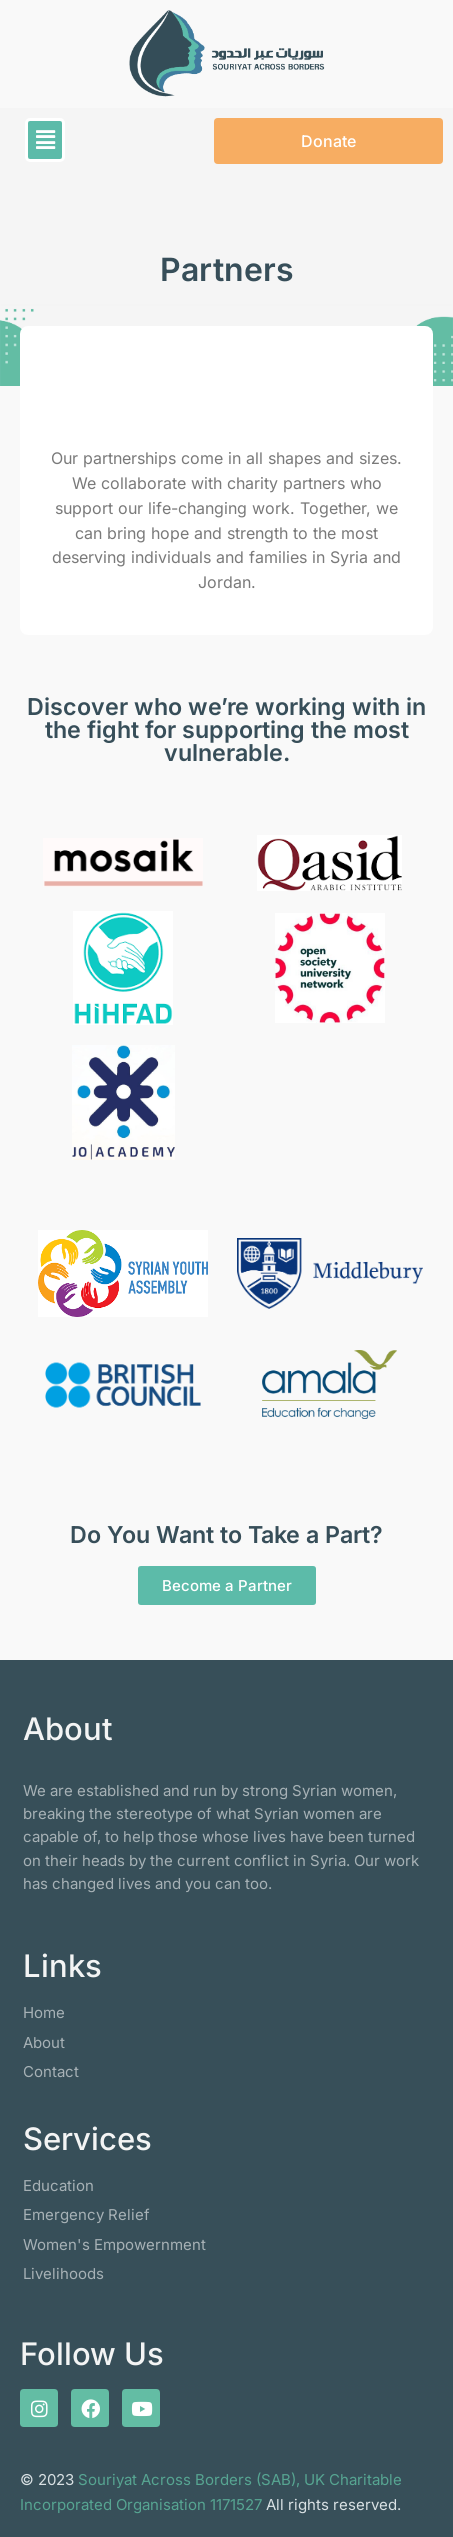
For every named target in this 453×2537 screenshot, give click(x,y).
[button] (45, 139)
